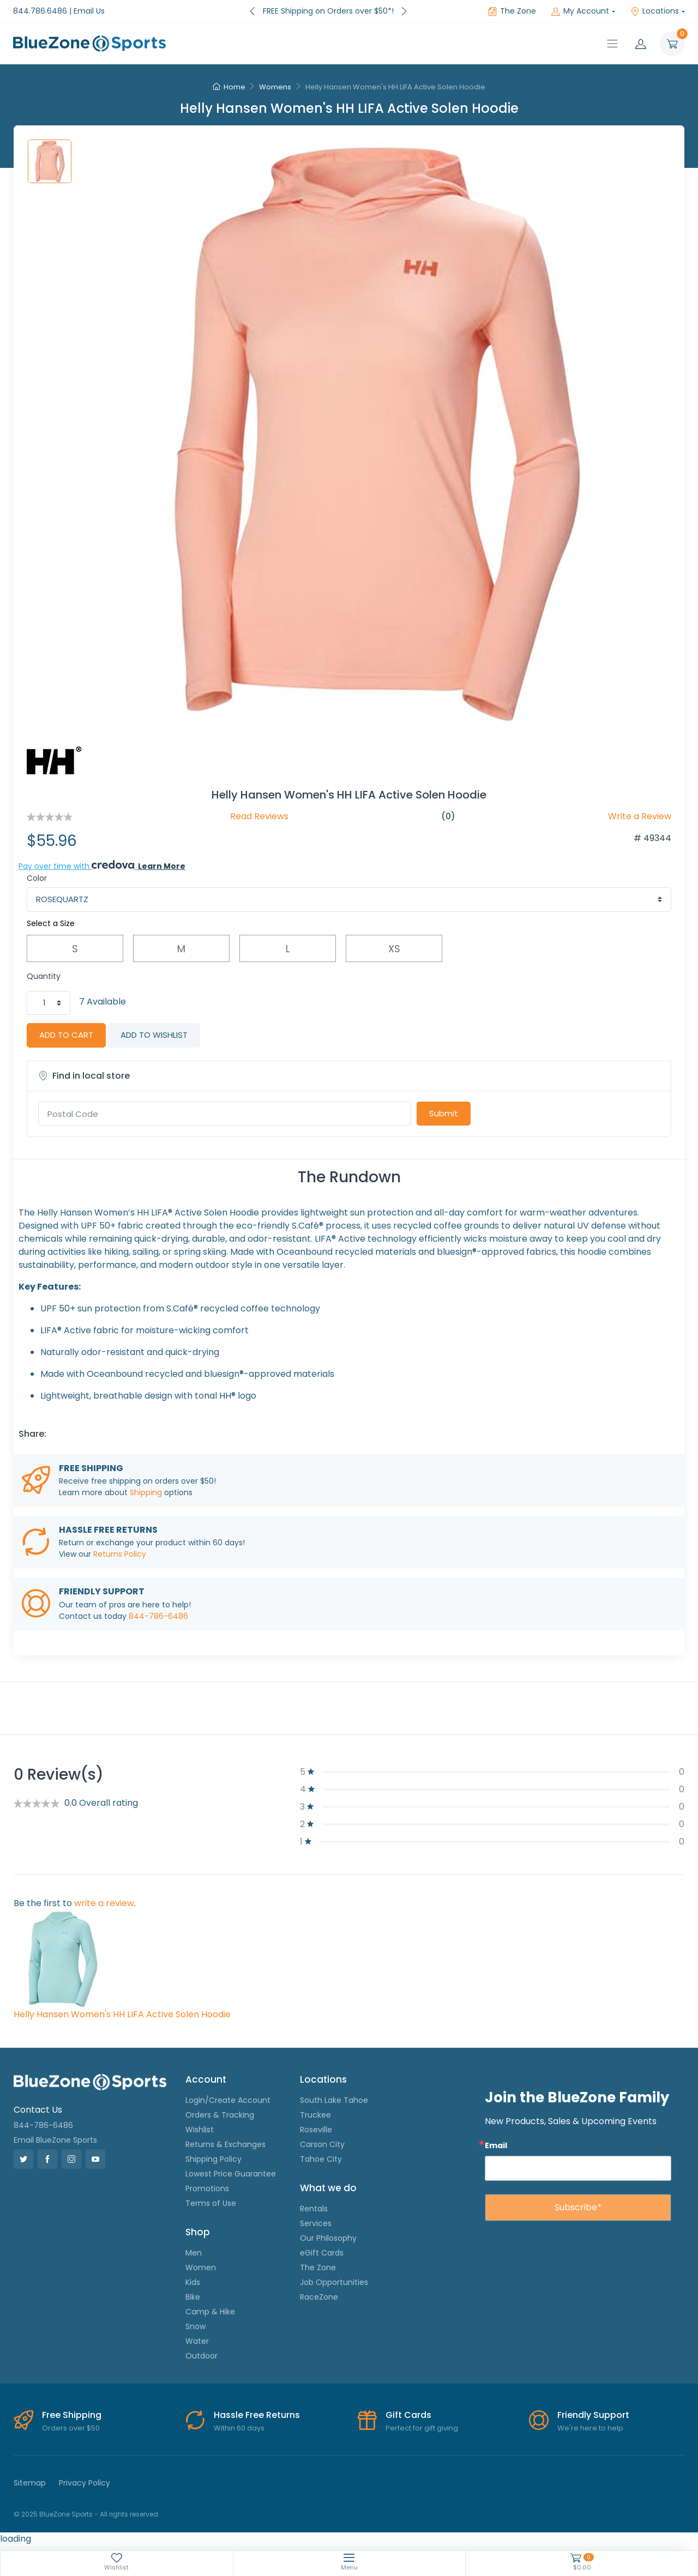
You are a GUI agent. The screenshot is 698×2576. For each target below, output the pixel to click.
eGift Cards (322, 2252)
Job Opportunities (334, 2282)
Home (229, 87)
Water (197, 2341)
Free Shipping (71, 2415)
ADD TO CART (66, 1035)
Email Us (89, 10)
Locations (654, 10)
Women (200, 2267)
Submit (443, 1113)
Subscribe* (578, 2207)
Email (496, 2145)
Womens (275, 87)
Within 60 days (239, 2428)
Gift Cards (408, 2415)
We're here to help (590, 2428)
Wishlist (199, 2129)
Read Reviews (259, 816)
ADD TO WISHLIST (154, 1035)
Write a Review (639, 816)
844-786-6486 (158, 1616)
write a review (104, 1903)
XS (394, 949)
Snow (195, 2326)
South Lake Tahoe (334, 2100)
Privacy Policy (84, 2482)
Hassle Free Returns (257, 2415)
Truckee (315, 2114)
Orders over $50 (71, 2428)
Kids (192, 2282)
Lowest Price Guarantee (230, 2173)
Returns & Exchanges (225, 2144)
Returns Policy (119, 1554)
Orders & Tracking (219, 2114)
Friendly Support (593, 2415)
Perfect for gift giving (422, 2428)
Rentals (314, 2208)
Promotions (207, 2188)
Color (37, 878)
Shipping (146, 1492)
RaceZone (319, 2296)
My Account (580, 10)
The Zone (512, 10)
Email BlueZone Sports (55, 2139)
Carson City (322, 2144)
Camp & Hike (210, 2311)
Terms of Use (210, 2203)
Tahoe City (321, 2159)
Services (316, 2223)
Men (193, 2252)
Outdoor (201, 2355)
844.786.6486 (40, 10)
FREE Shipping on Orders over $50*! (328, 10)
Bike (192, 2296)
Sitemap (30, 2482)
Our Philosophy (328, 2238)
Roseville (316, 2129)
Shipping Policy (213, 2159)
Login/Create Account (227, 2100)
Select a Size (51, 923)
